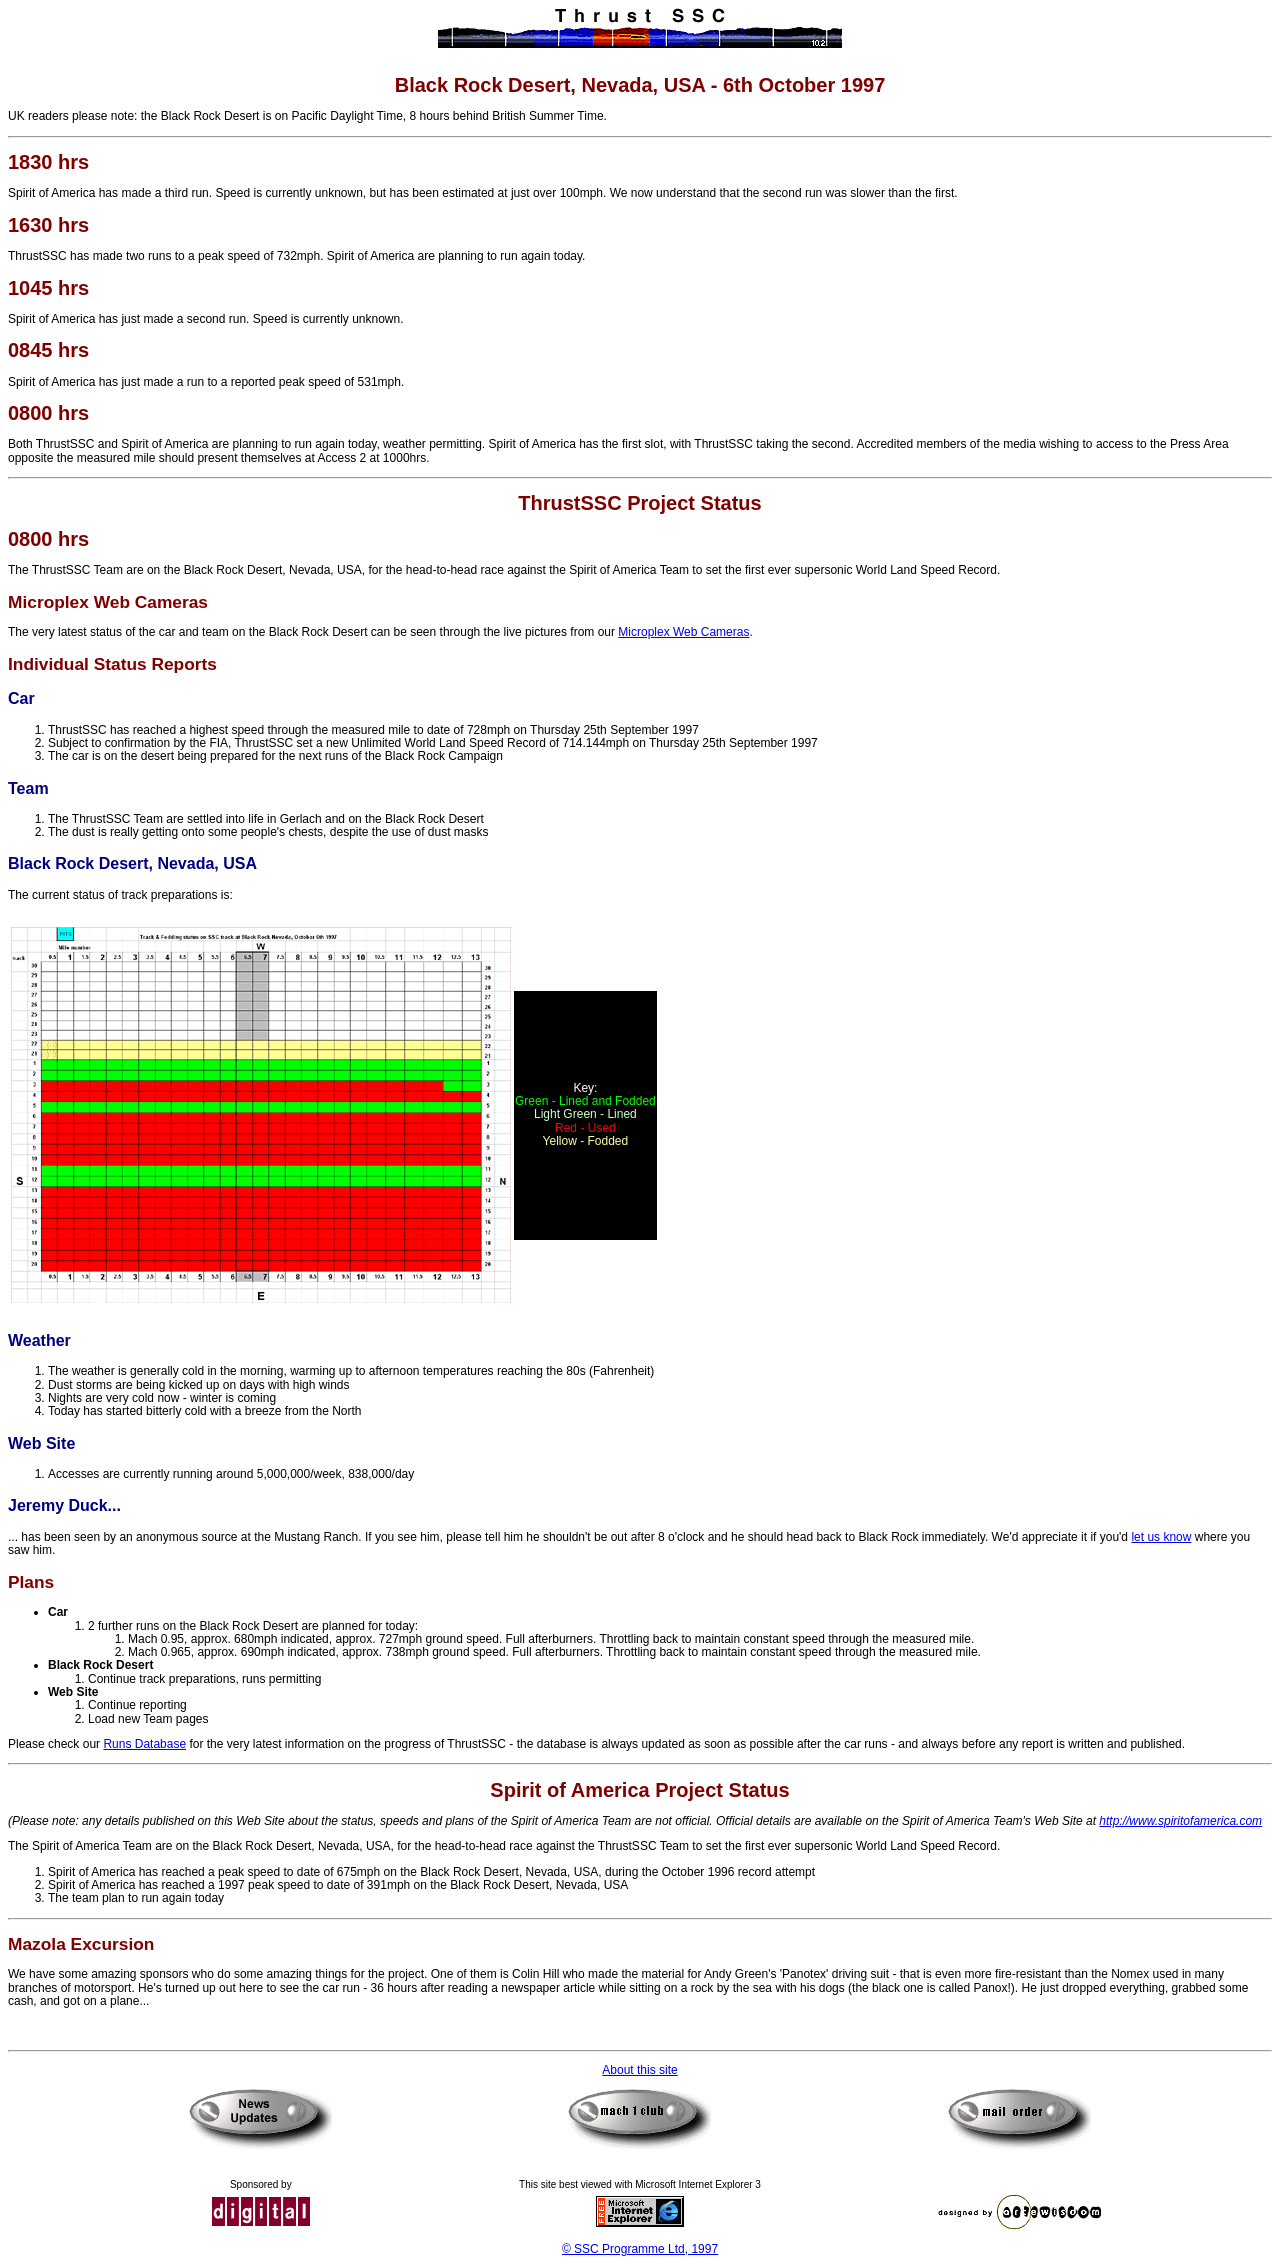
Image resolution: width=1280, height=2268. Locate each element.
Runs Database (144, 1744)
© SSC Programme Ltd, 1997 (640, 2249)
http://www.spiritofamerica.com (1180, 1821)
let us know (1161, 1537)
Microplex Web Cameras (683, 632)
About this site (639, 2070)
